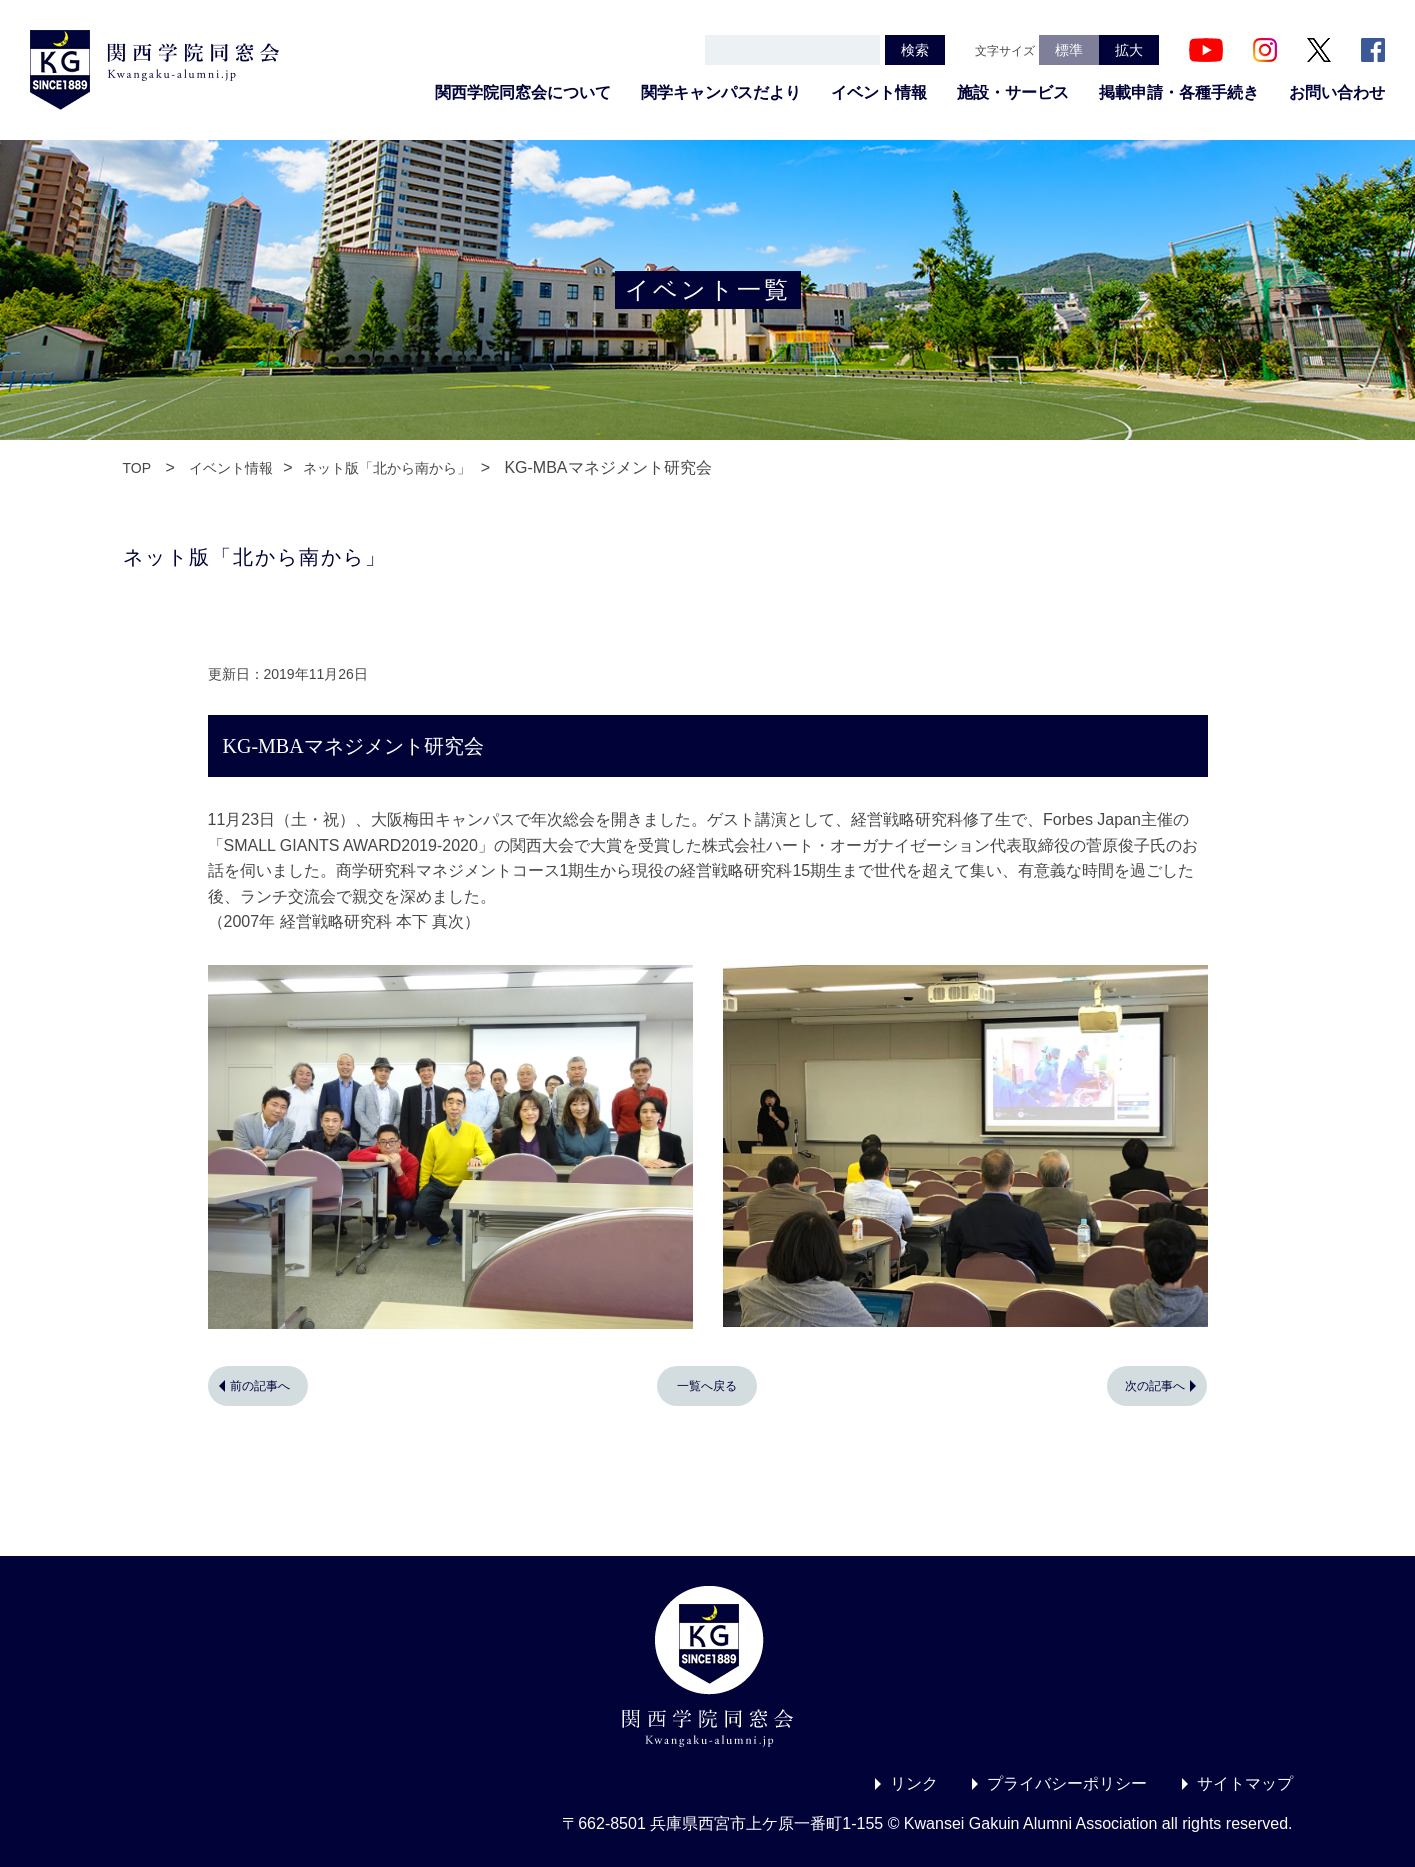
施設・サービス (1013, 92)
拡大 (1129, 50)
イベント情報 (879, 92)
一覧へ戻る (707, 1386)
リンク (914, 1783)
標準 (1069, 50)
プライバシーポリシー (1067, 1783)
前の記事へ (260, 1386)
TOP (137, 468)
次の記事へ (1155, 1386)
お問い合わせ (1337, 92)
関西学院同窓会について (523, 92)
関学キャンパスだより (721, 92)
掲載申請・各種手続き (1179, 92)
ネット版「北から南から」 (387, 468)
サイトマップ (1245, 1783)
